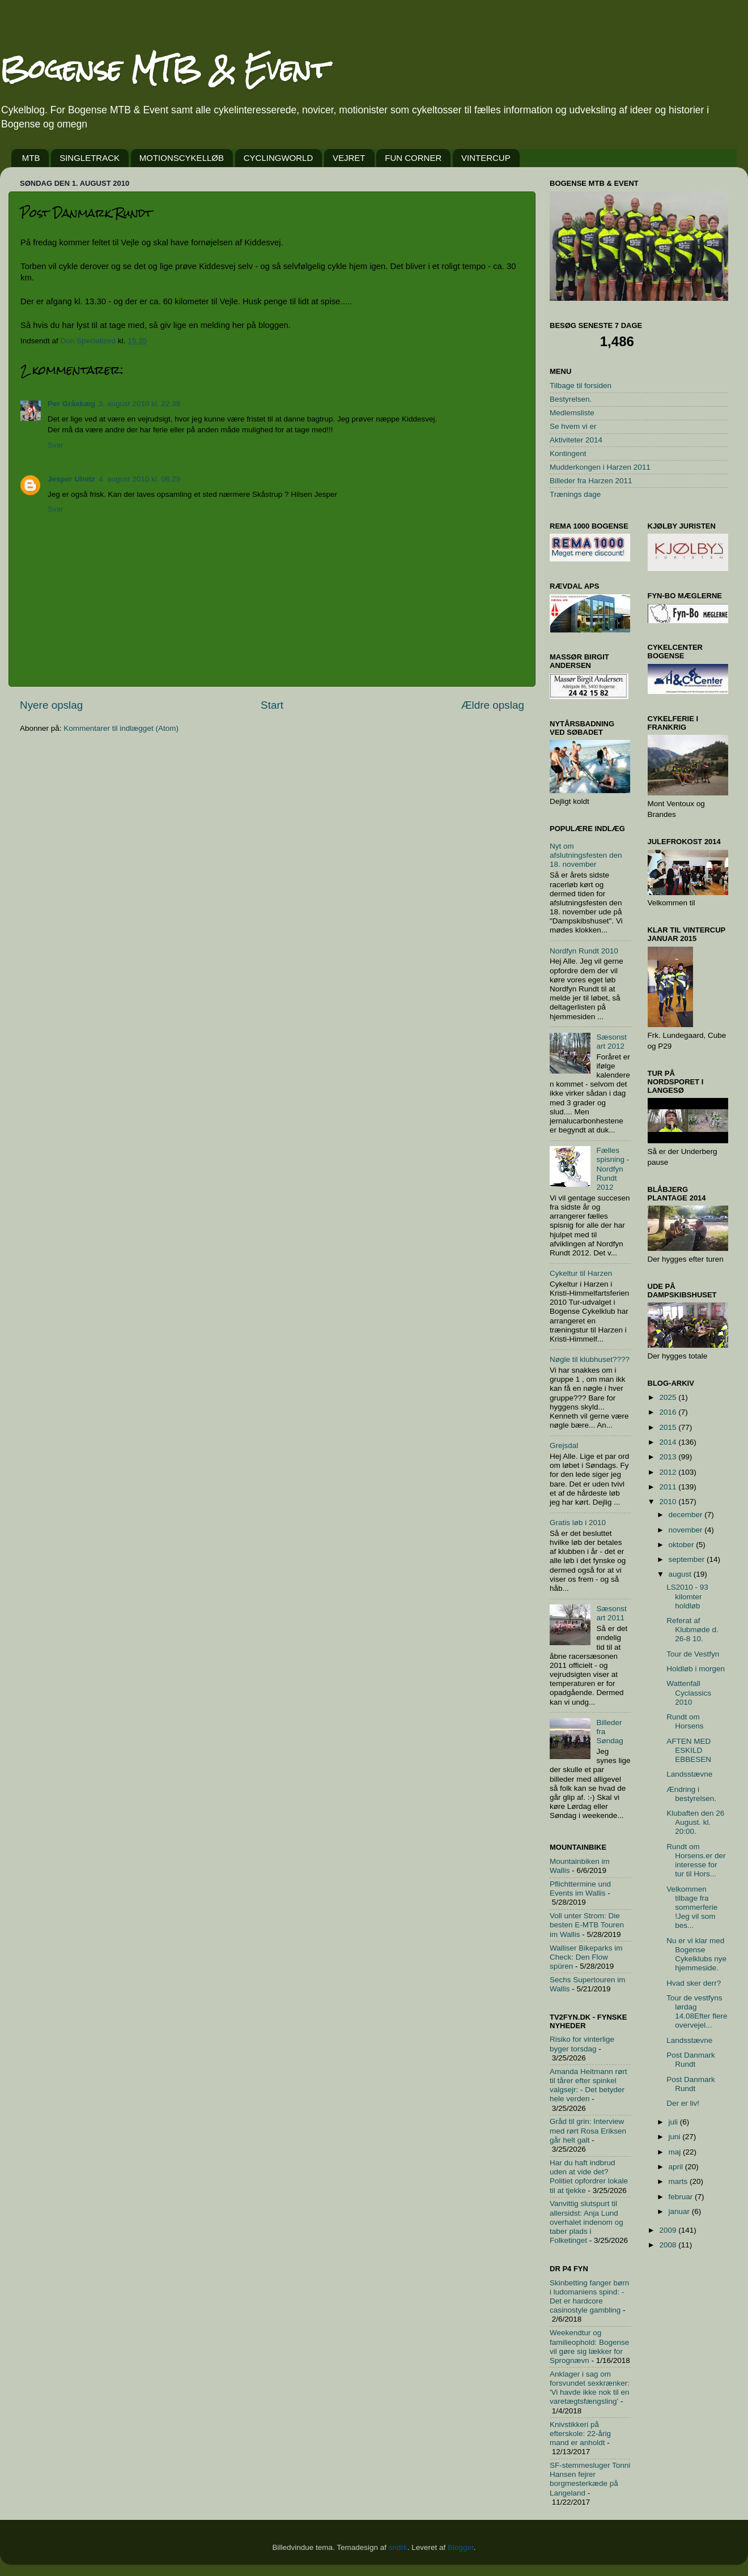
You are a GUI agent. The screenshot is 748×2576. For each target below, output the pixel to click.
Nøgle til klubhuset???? (590, 1359)
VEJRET (349, 158)
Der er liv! (682, 2103)
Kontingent (568, 453)
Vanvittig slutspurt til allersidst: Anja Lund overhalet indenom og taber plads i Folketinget (586, 2222)
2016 (668, 1412)
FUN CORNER (413, 158)
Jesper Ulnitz (71, 479)
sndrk (398, 2547)
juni (676, 2136)
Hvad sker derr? (693, 1983)
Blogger (461, 2547)
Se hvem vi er (573, 426)
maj (676, 2152)
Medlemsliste (572, 412)
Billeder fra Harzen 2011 (591, 480)
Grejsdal (564, 1445)
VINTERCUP (486, 158)
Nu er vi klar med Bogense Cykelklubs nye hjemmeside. (696, 1954)
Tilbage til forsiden (580, 385)
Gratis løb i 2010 (578, 1522)
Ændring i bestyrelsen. (691, 1794)
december (687, 1514)
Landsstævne (689, 1774)
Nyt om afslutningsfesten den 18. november (586, 855)
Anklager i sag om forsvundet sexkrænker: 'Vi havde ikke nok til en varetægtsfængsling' (590, 2388)
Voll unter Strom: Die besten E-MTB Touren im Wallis (587, 1924)
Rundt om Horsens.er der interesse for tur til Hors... (695, 1860)
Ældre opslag (492, 705)
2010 (668, 1501)
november (687, 1530)
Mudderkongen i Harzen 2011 (600, 467)
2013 (668, 1457)
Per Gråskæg (71, 403)
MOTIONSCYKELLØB (181, 158)
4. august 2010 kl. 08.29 (139, 479)
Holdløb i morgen (695, 1668)
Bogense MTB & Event (164, 69)
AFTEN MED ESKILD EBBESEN (688, 1750)
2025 (668, 1397)
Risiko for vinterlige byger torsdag (582, 2044)
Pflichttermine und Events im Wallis (580, 1888)
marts (679, 2181)
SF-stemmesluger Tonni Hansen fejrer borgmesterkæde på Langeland (590, 2479)
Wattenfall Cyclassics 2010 (688, 1692)
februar (682, 2196)
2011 (668, 1487)
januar (680, 2211)
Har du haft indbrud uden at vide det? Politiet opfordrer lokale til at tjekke (589, 2176)
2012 (668, 1472)
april (677, 2166)
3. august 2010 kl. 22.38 (139, 403)
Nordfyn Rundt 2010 (584, 951)
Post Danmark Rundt (690, 2059)
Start (272, 705)
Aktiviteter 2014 (576, 440)
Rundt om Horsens (684, 1721)
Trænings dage (575, 494)
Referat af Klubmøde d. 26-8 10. (692, 1629)
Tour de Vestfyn (692, 1654)
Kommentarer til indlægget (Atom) (120, 728)
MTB (31, 158)
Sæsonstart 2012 (611, 1041)
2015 (668, 1427)
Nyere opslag (51, 705)
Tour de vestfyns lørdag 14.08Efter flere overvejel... (696, 2012)
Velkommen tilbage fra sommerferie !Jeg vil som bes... (691, 1907)
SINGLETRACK (90, 158)
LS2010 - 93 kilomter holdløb (687, 1596)
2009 (668, 2230)
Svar (55, 445)
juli (674, 2122)
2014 (668, 1442)
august (681, 1574)
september (688, 1559)
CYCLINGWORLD (278, 158)
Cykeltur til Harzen (581, 1273)
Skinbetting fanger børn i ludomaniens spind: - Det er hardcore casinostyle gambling (589, 2297)
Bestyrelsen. (571, 399)
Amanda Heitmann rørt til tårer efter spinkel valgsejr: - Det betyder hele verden (588, 2085)
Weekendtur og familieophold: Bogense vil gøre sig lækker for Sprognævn (589, 2346)
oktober (682, 1544)
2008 (668, 2245)
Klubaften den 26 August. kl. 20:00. (695, 1822)
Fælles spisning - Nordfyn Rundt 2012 (612, 1168)
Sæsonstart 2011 (611, 1613)
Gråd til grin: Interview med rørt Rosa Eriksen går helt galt (588, 2130)
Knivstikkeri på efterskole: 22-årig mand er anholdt (580, 2433)
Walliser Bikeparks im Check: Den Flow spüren (586, 1957)
